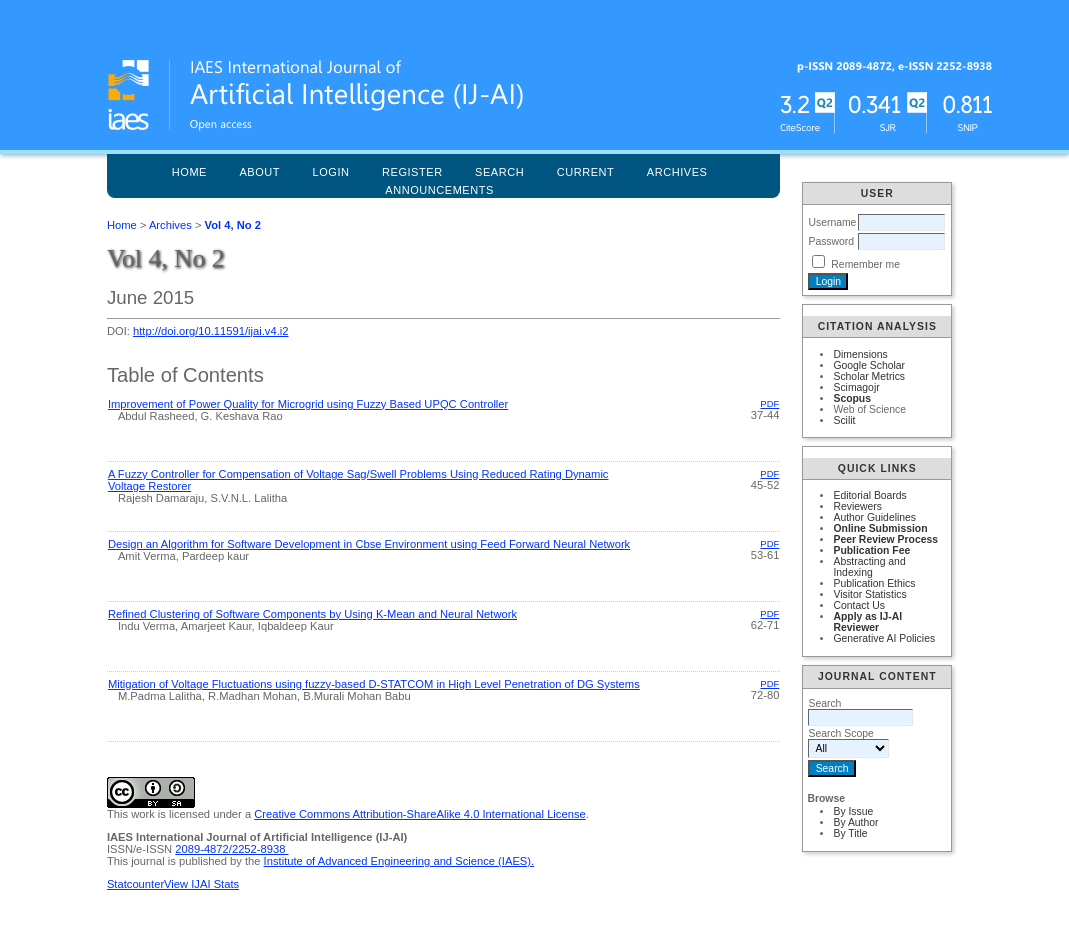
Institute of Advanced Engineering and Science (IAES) (397, 861)
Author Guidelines (874, 517)
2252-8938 (260, 849)
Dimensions (860, 354)
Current (586, 172)
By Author (855, 822)
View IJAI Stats (201, 884)
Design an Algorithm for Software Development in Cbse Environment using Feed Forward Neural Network (369, 544)
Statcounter (135, 884)
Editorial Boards (869, 495)
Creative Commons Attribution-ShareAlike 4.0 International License (419, 814)
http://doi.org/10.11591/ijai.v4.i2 (211, 331)
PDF (769, 403)
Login (331, 172)
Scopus (852, 398)
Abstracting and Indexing (869, 567)
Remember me (865, 264)
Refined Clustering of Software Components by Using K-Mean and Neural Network (312, 614)
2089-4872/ (203, 849)
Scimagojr (856, 387)
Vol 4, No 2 (233, 225)
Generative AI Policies (884, 638)
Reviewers (857, 506)
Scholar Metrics (869, 376)
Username (832, 222)
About (259, 172)
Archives (677, 172)
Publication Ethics (874, 583)
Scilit (844, 420)
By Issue (853, 811)
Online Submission (880, 528)
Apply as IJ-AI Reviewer (867, 622)
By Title (850, 833)
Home (189, 172)
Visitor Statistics (869, 594)
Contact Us (858, 605)
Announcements (439, 190)
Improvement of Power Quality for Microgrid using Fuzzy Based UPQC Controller (308, 404)
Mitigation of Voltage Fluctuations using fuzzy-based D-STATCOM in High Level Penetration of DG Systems (374, 684)
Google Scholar (869, 365)
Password (831, 241)
